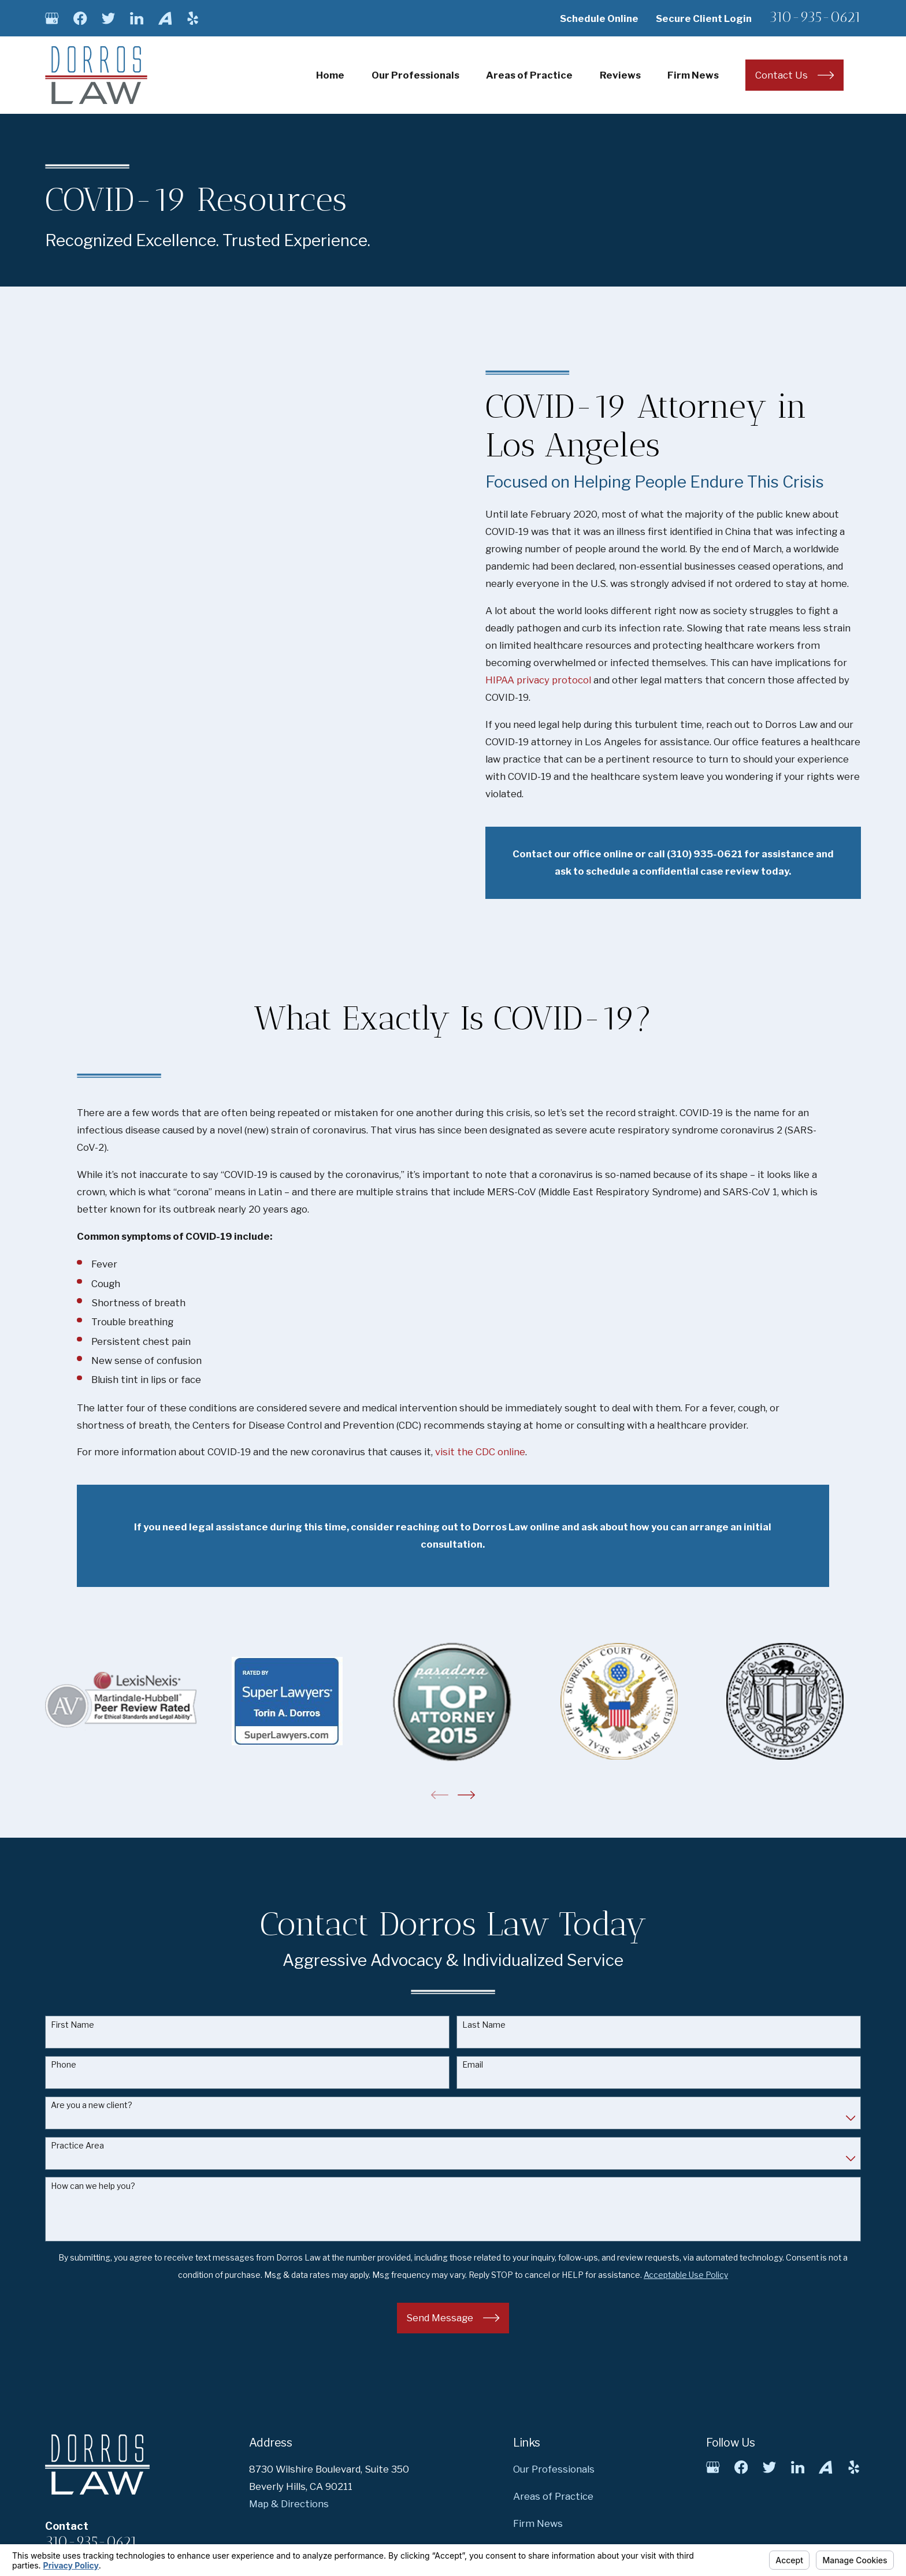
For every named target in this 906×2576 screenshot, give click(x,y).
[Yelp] (192, 18)
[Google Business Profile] (51, 18)
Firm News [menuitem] (693, 75)
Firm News (538, 2523)
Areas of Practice (553, 2496)
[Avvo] (165, 18)
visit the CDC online (480, 1452)
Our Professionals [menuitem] (415, 75)
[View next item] (466, 1795)
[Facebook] (80, 18)
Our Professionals (554, 2469)
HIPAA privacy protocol (553, 680)
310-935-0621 (815, 16)
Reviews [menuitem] (620, 75)
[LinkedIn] (136, 18)
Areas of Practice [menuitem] (529, 75)
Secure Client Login (704, 18)
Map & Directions (289, 2504)
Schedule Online (599, 18)
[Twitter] (108, 18)
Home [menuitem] (330, 75)
